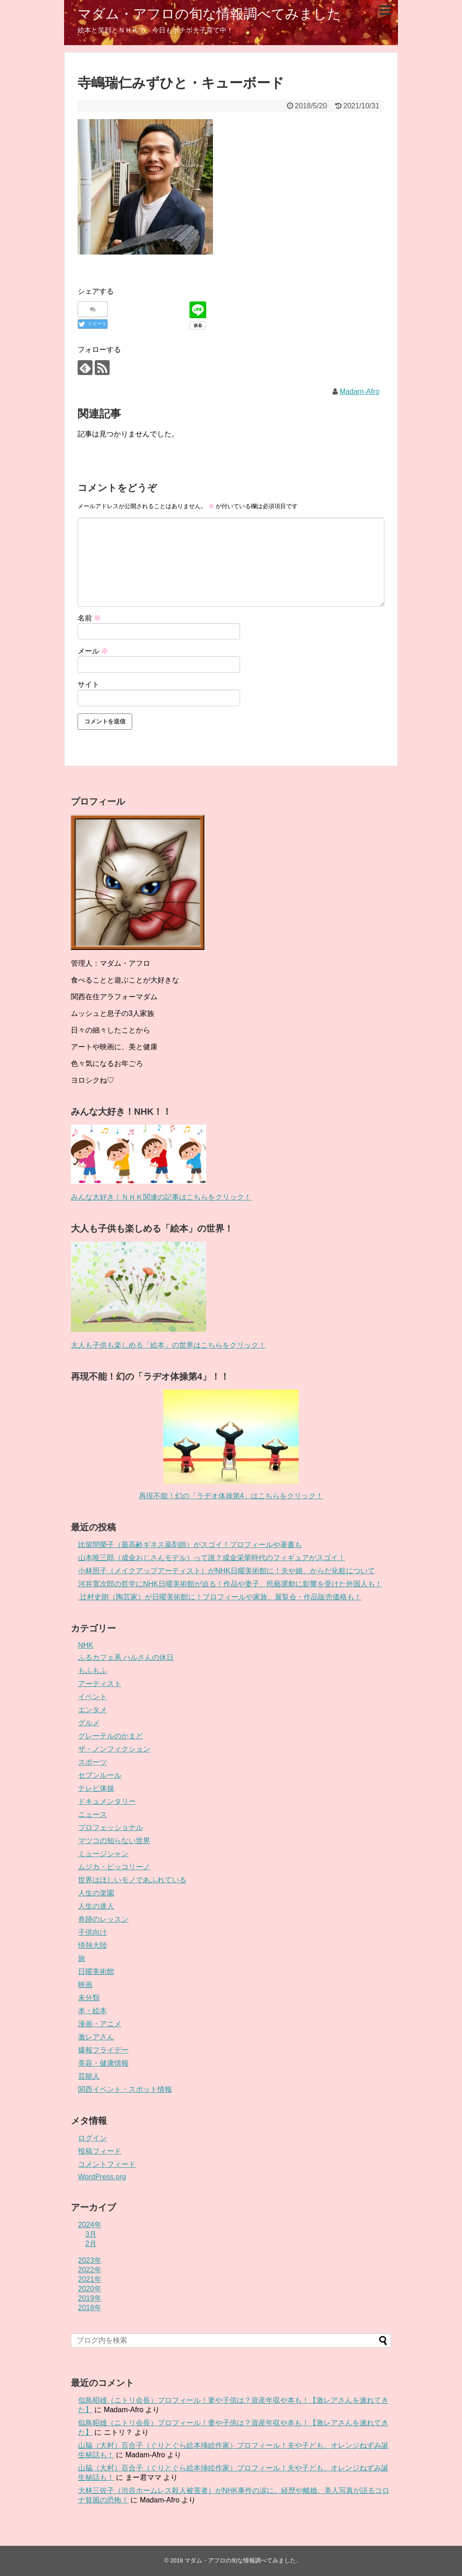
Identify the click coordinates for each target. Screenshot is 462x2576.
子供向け (92, 1932)
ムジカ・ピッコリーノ (114, 1867)
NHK (85, 1645)
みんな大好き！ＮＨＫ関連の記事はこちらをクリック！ (161, 1197)
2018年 (90, 2308)
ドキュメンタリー (107, 1801)
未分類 (89, 1997)
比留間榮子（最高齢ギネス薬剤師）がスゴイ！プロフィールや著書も (190, 1544)
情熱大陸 (92, 1945)
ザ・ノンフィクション (114, 1749)
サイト (88, 684)
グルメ (89, 1723)
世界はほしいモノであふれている (132, 1880)
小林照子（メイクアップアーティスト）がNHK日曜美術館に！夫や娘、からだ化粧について (226, 1571)
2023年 (90, 2260)
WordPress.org (102, 2177)
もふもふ (92, 1670)
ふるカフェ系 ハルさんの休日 (126, 1657)
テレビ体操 (96, 1788)
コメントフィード (107, 2164)
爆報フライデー (103, 2050)
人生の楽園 (96, 1893)
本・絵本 (92, 2011)
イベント (92, 1696)
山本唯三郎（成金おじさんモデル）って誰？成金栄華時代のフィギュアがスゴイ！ (211, 1557)
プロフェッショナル (110, 1827)
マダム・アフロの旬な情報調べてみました (209, 13)
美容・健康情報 (103, 2063)
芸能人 (89, 2076)
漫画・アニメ (99, 2024)
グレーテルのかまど (110, 1736)
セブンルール (99, 1775)
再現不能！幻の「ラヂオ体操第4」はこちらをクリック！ (231, 1496)
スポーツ (92, 1762)
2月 (91, 2243)
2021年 (90, 2279)
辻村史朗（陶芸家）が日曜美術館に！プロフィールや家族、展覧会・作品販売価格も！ (219, 1597)
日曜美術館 (96, 1971)
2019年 (90, 2298)
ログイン (92, 2138)
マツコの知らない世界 (114, 1840)
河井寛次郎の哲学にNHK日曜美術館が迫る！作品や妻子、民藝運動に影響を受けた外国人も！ (230, 1584)
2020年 (90, 2289)
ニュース (92, 1814)
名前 (89, 618)
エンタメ (92, 1710)
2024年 (90, 2225)
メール (93, 651)
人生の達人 (96, 1906)
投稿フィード (99, 2151)
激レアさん (96, 2037)
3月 (91, 2234)
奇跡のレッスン (103, 1919)
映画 (85, 1984)
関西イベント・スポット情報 (125, 2089)
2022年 (90, 2270)
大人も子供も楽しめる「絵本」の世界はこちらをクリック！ (168, 1345)
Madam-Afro (359, 391)
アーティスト (99, 1683)
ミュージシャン (103, 1854)
